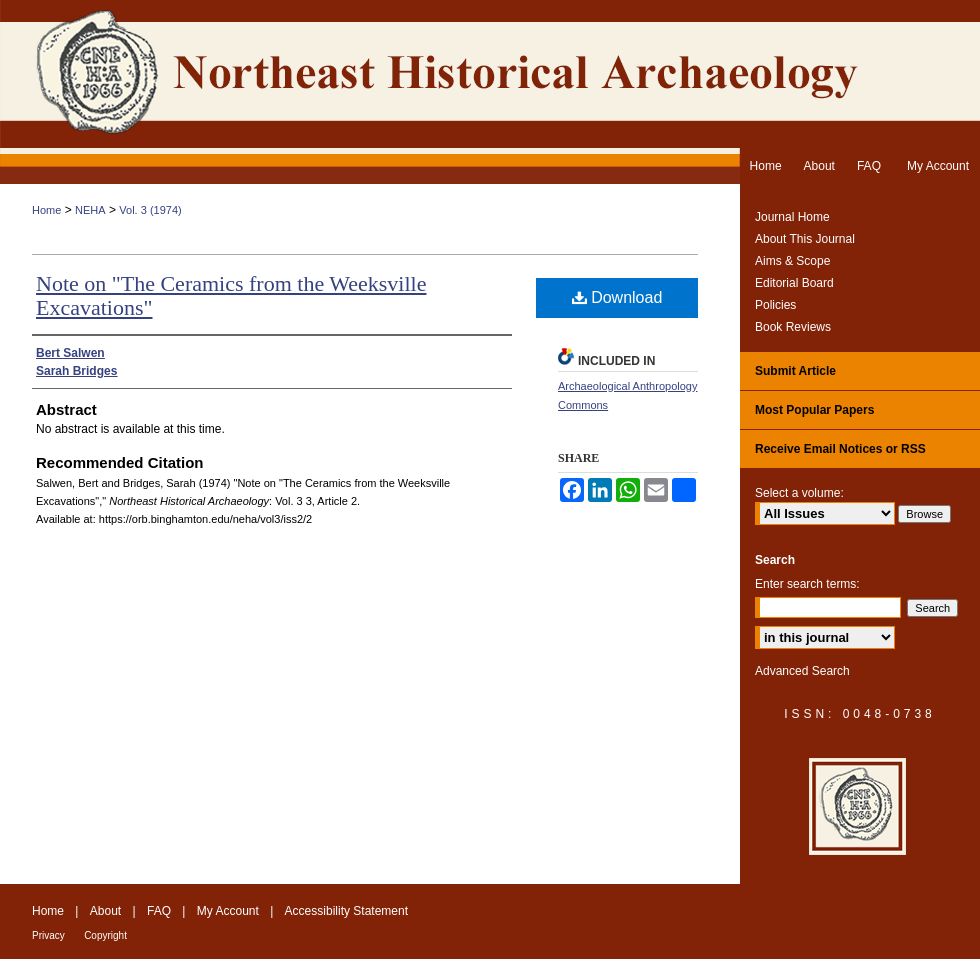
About (105, 911)
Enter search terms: (807, 584)
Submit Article (795, 371)
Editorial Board (794, 283)
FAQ (159, 911)
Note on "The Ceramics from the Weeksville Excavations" (231, 295)
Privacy (48, 935)
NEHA (90, 210)
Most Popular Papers (814, 410)
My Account (228, 911)
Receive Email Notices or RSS (840, 449)
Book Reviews (793, 327)
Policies (775, 305)
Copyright (105, 935)
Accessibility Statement (346, 911)
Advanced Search (802, 671)
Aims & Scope (792, 261)
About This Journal (805, 239)
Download (617, 297)
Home (46, 210)
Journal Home (792, 217)
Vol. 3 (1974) (150, 210)
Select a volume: (799, 493)
